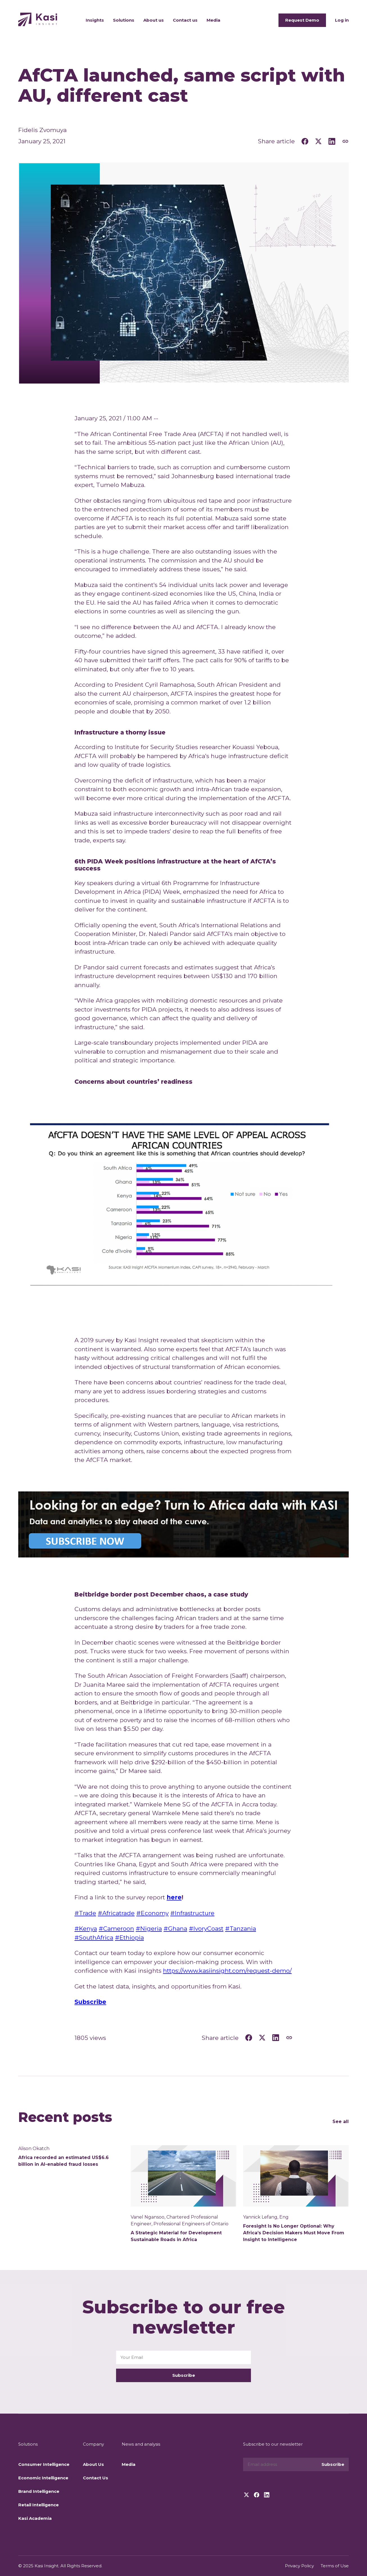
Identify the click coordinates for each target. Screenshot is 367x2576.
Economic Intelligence (43, 2477)
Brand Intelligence (38, 2491)
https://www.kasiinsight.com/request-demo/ (227, 1970)
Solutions (123, 20)
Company (93, 2444)
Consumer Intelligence (43, 2464)
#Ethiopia (129, 1937)
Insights (95, 20)
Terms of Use (335, 2565)
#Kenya (85, 1928)
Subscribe (183, 2375)
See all (340, 2121)
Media (213, 20)
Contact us (185, 20)
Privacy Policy (299, 2565)
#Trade (85, 1913)
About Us (93, 2464)
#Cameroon (116, 1928)
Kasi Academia (35, 2518)
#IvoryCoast (206, 1928)
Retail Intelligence (38, 2504)
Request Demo (302, 20)
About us (153, 20)
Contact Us (95, 2477)
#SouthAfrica (93, 1937)
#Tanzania (240, 1928)
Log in (342, 20)
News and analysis (141, 2444)
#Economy (152, 1913)
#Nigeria (149, 1928)
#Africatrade (116, 1913)
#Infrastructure (192, 1913)
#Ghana (175, 1928)
